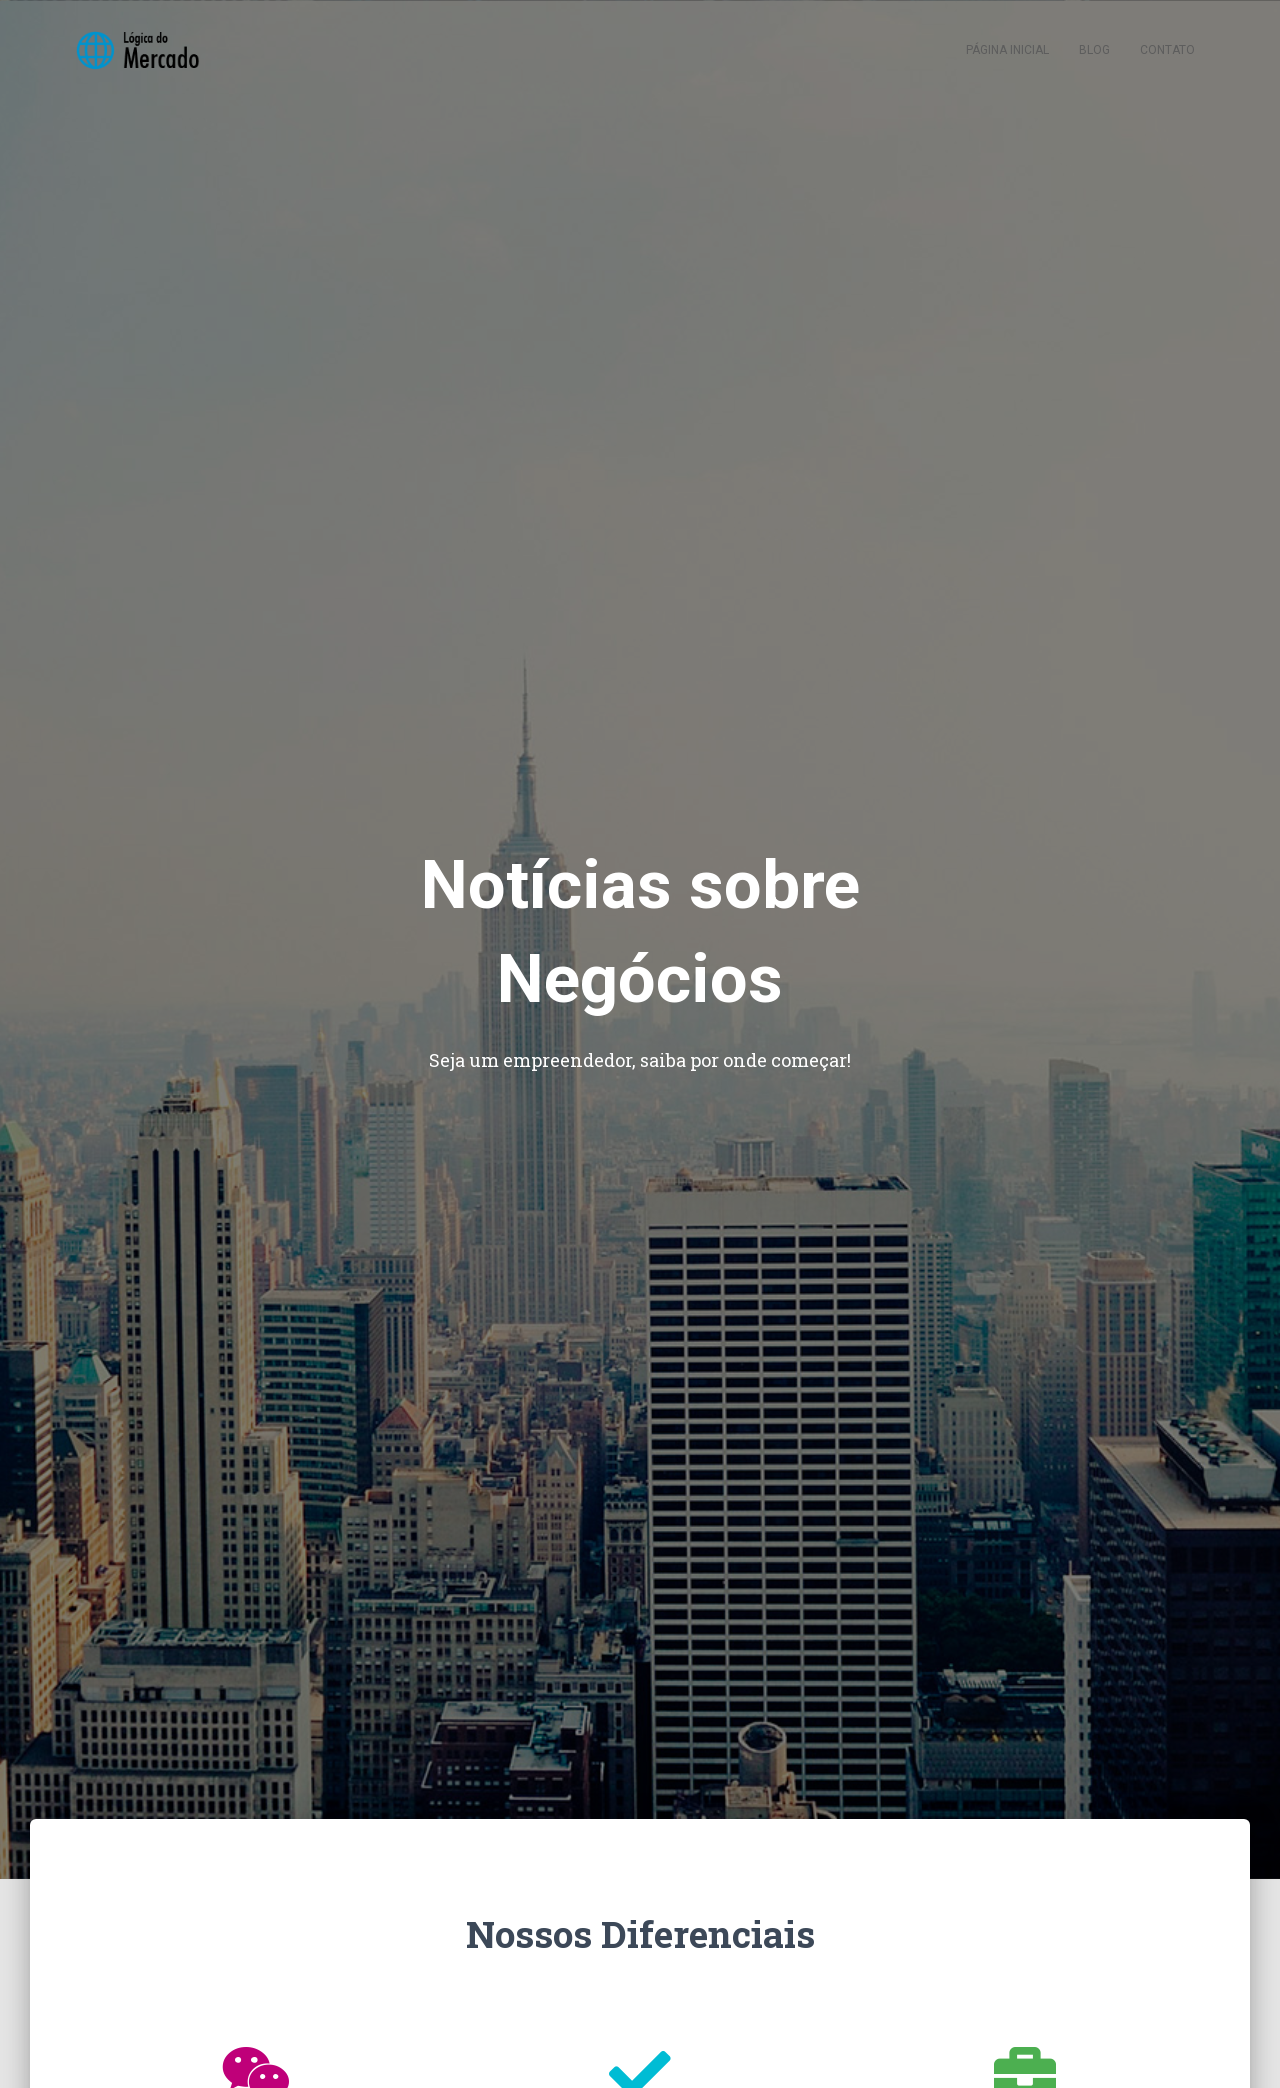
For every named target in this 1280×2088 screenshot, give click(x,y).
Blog (1094, 50)
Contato (1167, 50)
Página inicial (1007, 50)
